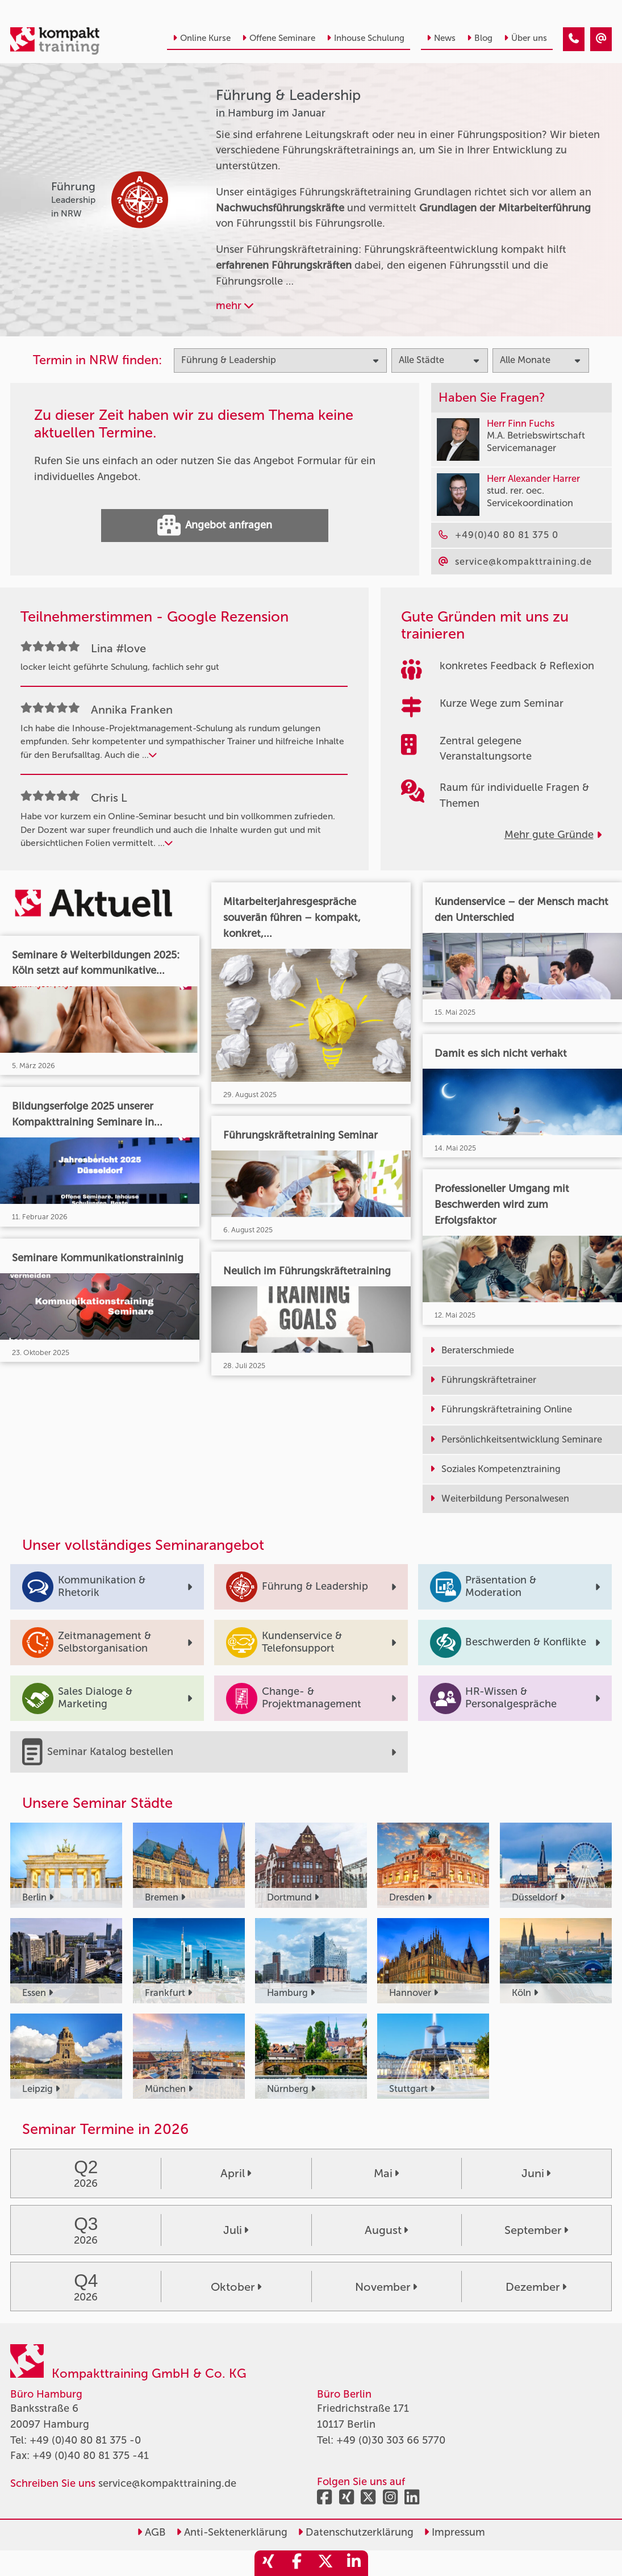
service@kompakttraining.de (167, 2483)
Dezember (536, 2287)
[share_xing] (268, 2563)
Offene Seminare (278, 38)
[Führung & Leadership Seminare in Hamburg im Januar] (574, 39)
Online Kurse (202, 38)
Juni (535, 2173)
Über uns (525, 38)
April (235, 2173)
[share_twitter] (325, 2563)
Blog (479, 38)
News (441, 38)
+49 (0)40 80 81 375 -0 (85, 2440)
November (386, 2287)
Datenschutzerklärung (356, 2532)
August (386, 2230)
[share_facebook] (297, 2563)
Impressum (454, 2532)
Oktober (236, 2287)
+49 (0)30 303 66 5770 (390, 2440)
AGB (151, 2532)
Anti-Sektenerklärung (231, 2532)
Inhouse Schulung (365, 38)
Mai (386, 2173)
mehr (234, 305)
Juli (235, 2230)
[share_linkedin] (354, 2563)
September (536, 2230)
